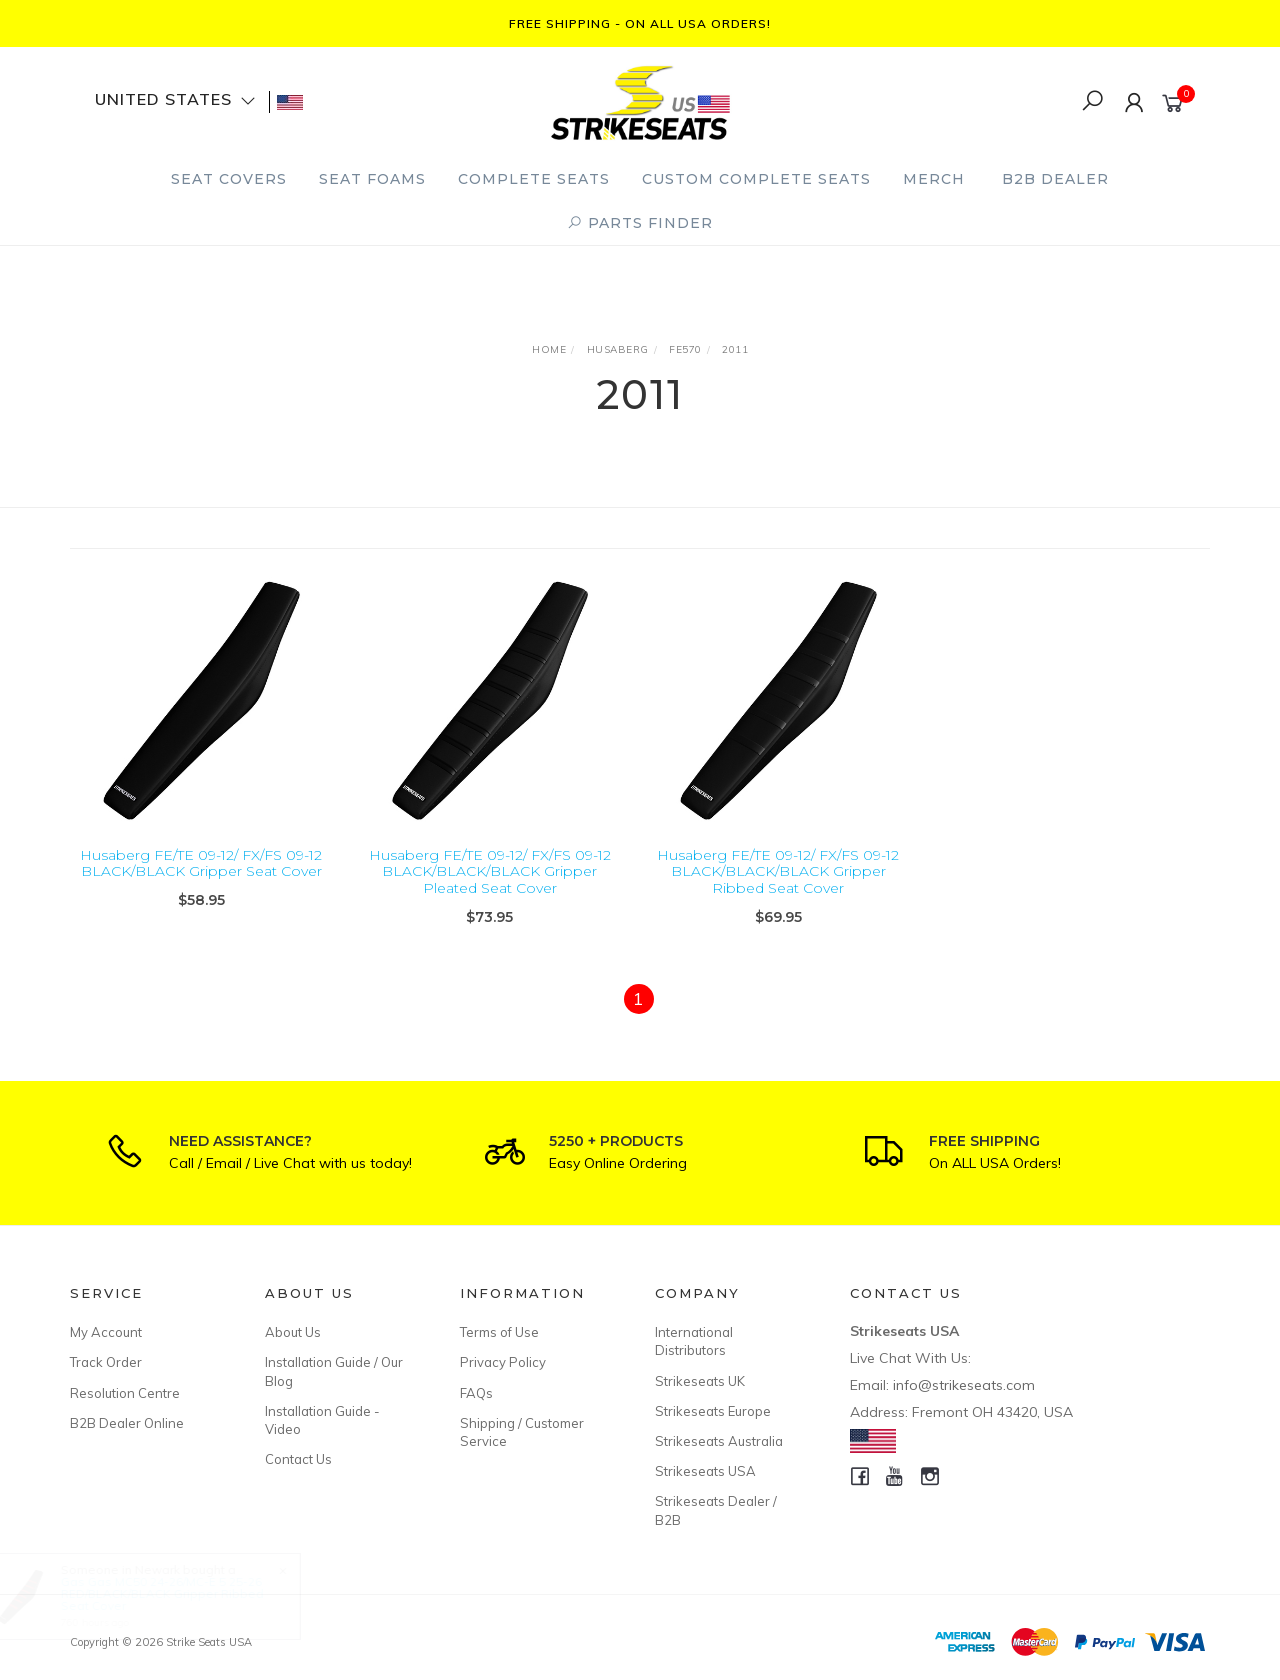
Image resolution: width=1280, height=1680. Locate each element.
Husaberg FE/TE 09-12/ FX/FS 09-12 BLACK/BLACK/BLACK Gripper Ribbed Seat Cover (778, 872)
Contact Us (298, 1459)
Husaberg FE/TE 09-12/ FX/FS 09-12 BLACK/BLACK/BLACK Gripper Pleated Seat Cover (490, 872)
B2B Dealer (1055, 179)
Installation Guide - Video (322, 1420)
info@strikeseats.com (964, 1385)
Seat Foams (372, 179)
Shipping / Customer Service (522, 1432)
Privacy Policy (503, 1362)
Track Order (106, 1362)
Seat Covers (229, 179)
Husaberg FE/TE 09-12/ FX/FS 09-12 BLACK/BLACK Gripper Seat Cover (201, 863)
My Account (106, 1332)
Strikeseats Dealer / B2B (716, 1510)
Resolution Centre (125, 1393)
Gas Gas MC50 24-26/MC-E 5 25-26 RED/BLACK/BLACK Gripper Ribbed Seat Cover (180, 1593)
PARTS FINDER (640, 223)
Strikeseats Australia (719, 1441)
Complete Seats (534, 179)
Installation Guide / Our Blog (334, 1371)
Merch (934, 179)
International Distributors (694, 1341)
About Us (293, 1332)
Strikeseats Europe (713, 1411)
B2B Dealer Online (127, 1423)
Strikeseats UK (700, 1381)
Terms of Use (499, 1332)
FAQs (476, 1393)
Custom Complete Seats (756, 179)
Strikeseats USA (705, 1471)
